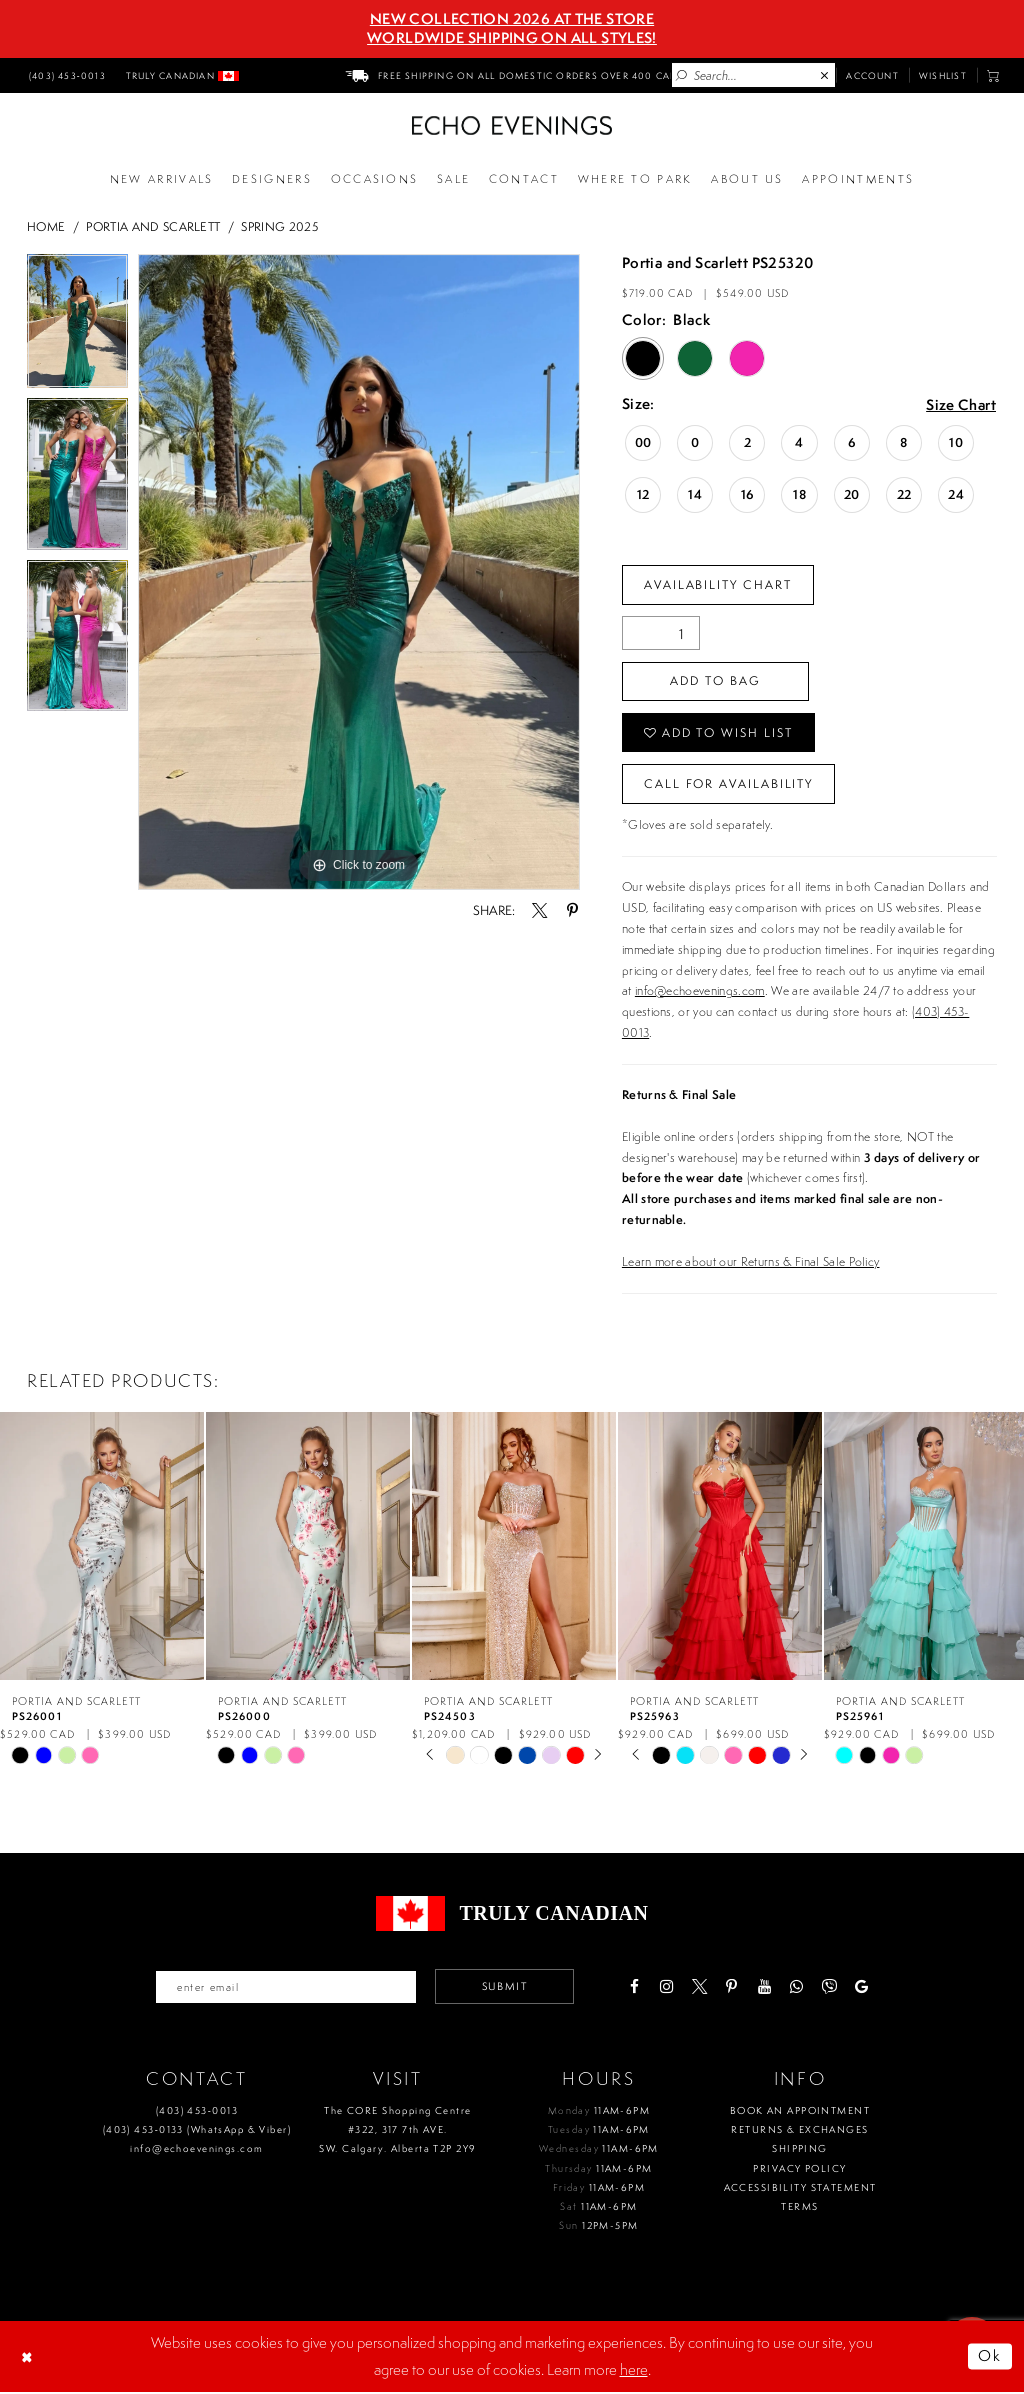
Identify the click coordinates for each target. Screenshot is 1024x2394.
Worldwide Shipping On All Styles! (512, 38)
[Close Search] (825, 76)
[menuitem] (65, 75)
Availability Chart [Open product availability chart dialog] (718, 584)
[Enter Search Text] (753, 75)
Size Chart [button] (960, 405)
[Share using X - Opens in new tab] (539, 910)
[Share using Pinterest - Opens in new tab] (571, 910)
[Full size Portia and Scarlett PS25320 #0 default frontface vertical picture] (359, 572)
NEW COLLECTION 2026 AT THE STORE (512, 19)
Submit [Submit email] (506, 1988)
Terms (799, 2208)
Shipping (799, 2150)
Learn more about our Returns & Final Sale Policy (751, 1262)
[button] (993, 75)
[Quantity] (661, 634)
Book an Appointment (800, 2111)
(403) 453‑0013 (197, 2111)
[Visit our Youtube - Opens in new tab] (765, 1988)
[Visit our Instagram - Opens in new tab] (668, 1988)
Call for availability (729, 784)
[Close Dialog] (29, 2358)
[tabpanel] (77, 326)
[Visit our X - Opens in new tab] (700, 1988)
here (634, 2370)
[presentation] (102, 1547)
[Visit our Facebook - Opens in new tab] (635, 1988)
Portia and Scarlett (153, 226)
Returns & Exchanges (799, 2131)
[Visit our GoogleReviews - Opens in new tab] (863, 1988)
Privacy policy (799, 2169)
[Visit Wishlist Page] (943, 75)
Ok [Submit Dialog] (990, 2357)
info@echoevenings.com (700, 992)
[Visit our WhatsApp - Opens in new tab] (798, 1988)
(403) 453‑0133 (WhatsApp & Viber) (197, 2131)
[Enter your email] (285, 1988)
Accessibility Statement (800, 2189)
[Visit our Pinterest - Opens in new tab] (733, 1988)
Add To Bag (716, 681)
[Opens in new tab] (635, 180)
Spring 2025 (279, 226)
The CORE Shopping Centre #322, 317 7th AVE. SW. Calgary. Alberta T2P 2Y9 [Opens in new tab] (397, 2131)
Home (46, 226)
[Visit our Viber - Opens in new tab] (830, 1988)
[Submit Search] (682, 76)
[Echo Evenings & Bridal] (512, 125)
